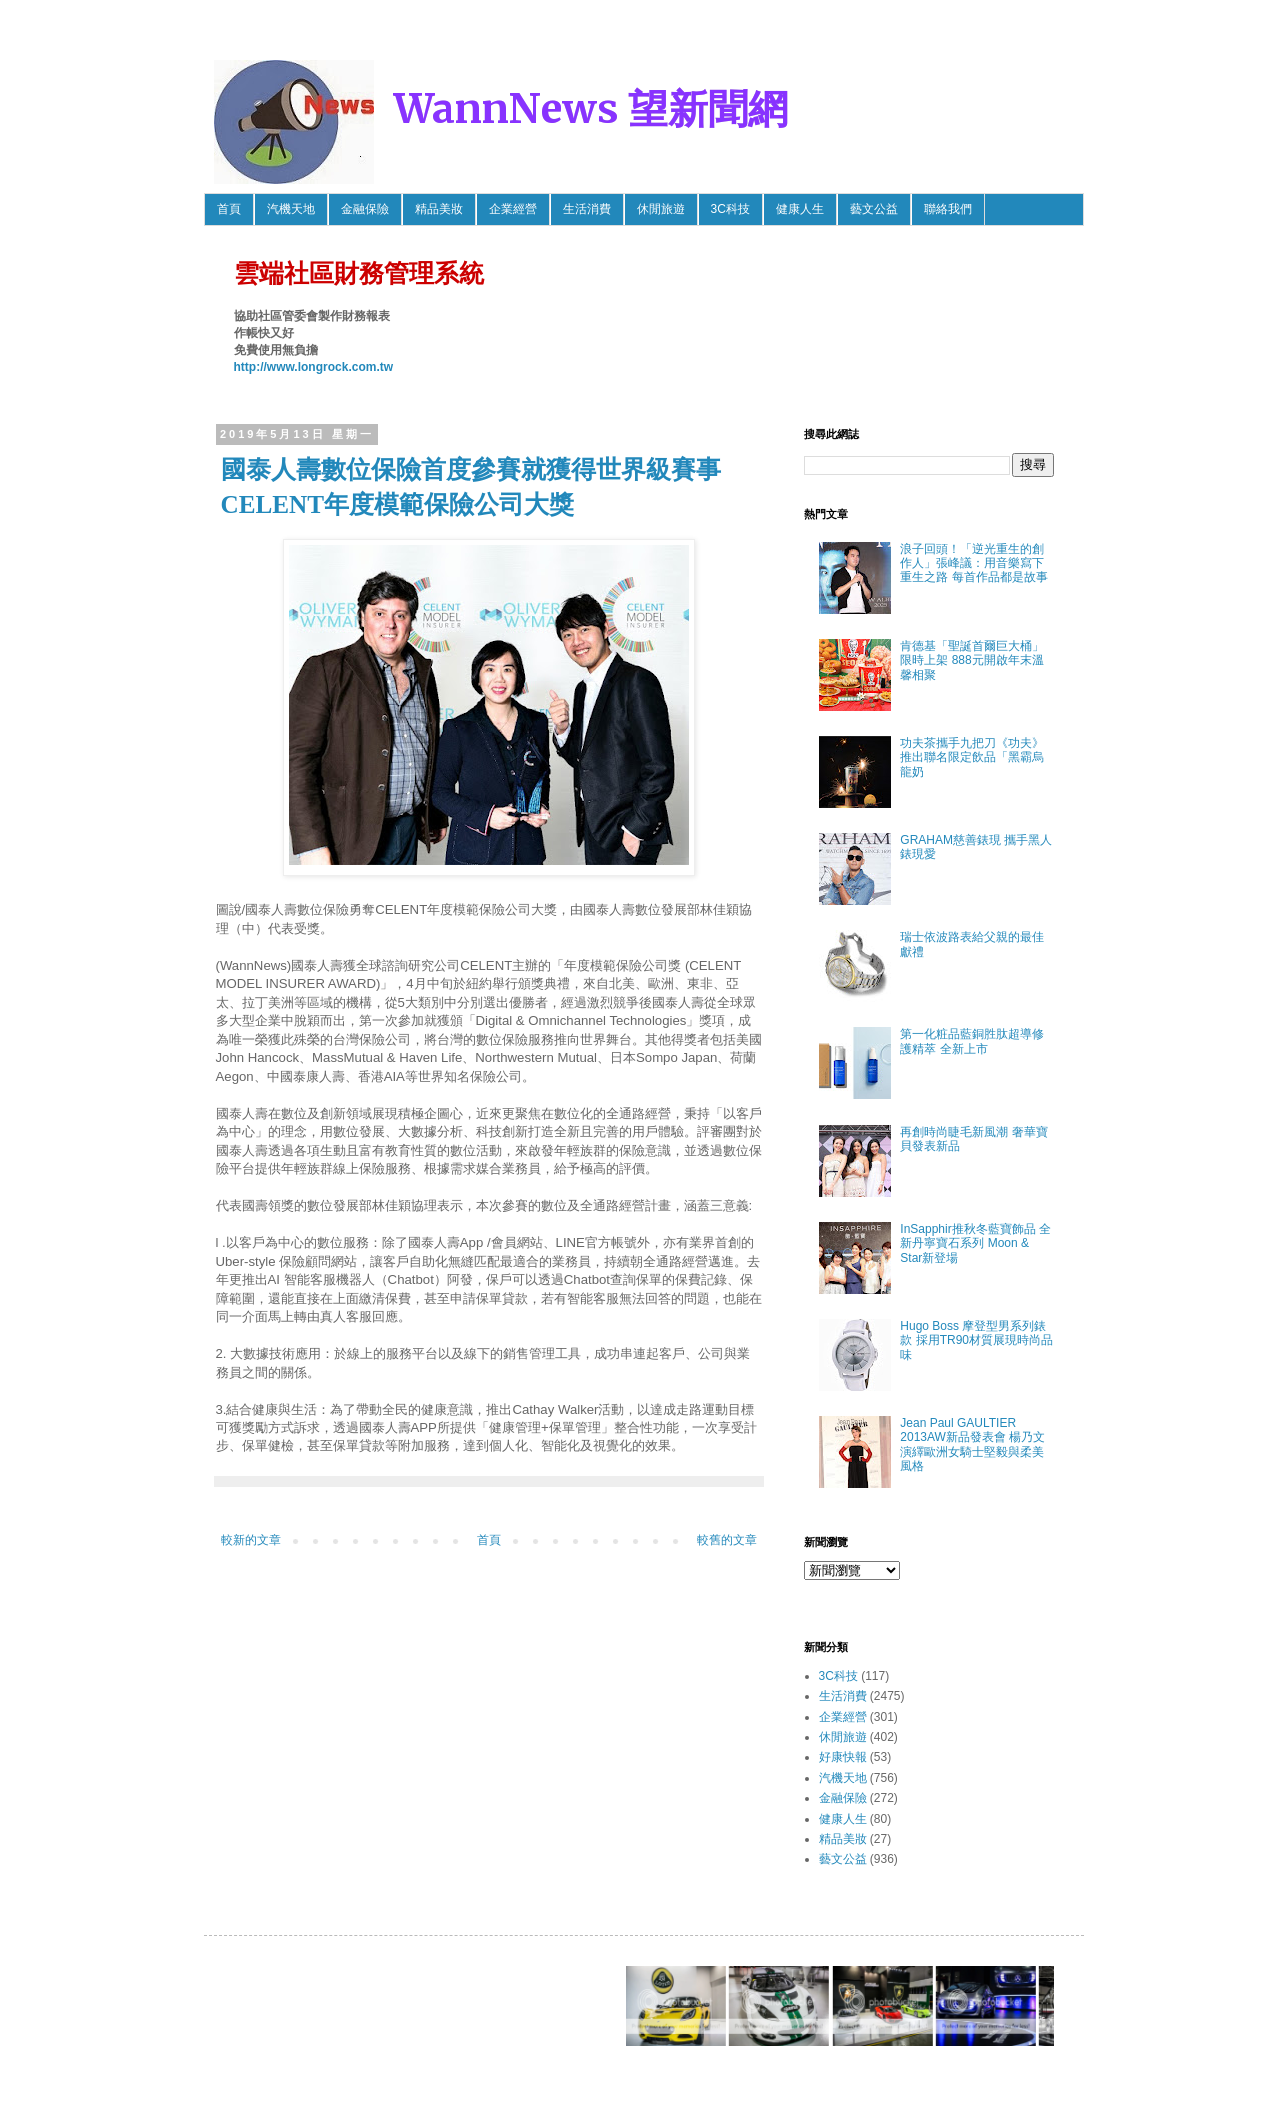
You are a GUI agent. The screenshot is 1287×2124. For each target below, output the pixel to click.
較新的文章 (251, 1540)
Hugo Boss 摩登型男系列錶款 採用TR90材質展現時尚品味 (976, 1340)
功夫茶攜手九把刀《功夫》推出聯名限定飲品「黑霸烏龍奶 (972, 757)
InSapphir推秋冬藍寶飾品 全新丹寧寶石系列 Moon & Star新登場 (975, 1243)
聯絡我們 (948, 209)
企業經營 (513, 209)
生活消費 (587, 209)
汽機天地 (291, 209)
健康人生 (800, 209)
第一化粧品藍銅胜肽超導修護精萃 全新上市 (972, 1041)
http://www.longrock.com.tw (314, 367)
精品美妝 (439, 209)
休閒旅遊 (661, 209)
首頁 (229, 209)
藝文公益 (874, 209)
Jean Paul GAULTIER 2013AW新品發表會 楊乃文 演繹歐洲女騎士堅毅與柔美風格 (972, 1444)
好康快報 (843, 1757)
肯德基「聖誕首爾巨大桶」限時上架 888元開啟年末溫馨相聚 (972, 660)
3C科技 (730, 209)
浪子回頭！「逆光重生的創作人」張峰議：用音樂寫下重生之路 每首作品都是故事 (973, 563)
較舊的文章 (727, 1540)
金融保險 (365, 209)
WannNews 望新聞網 (591, 109)
